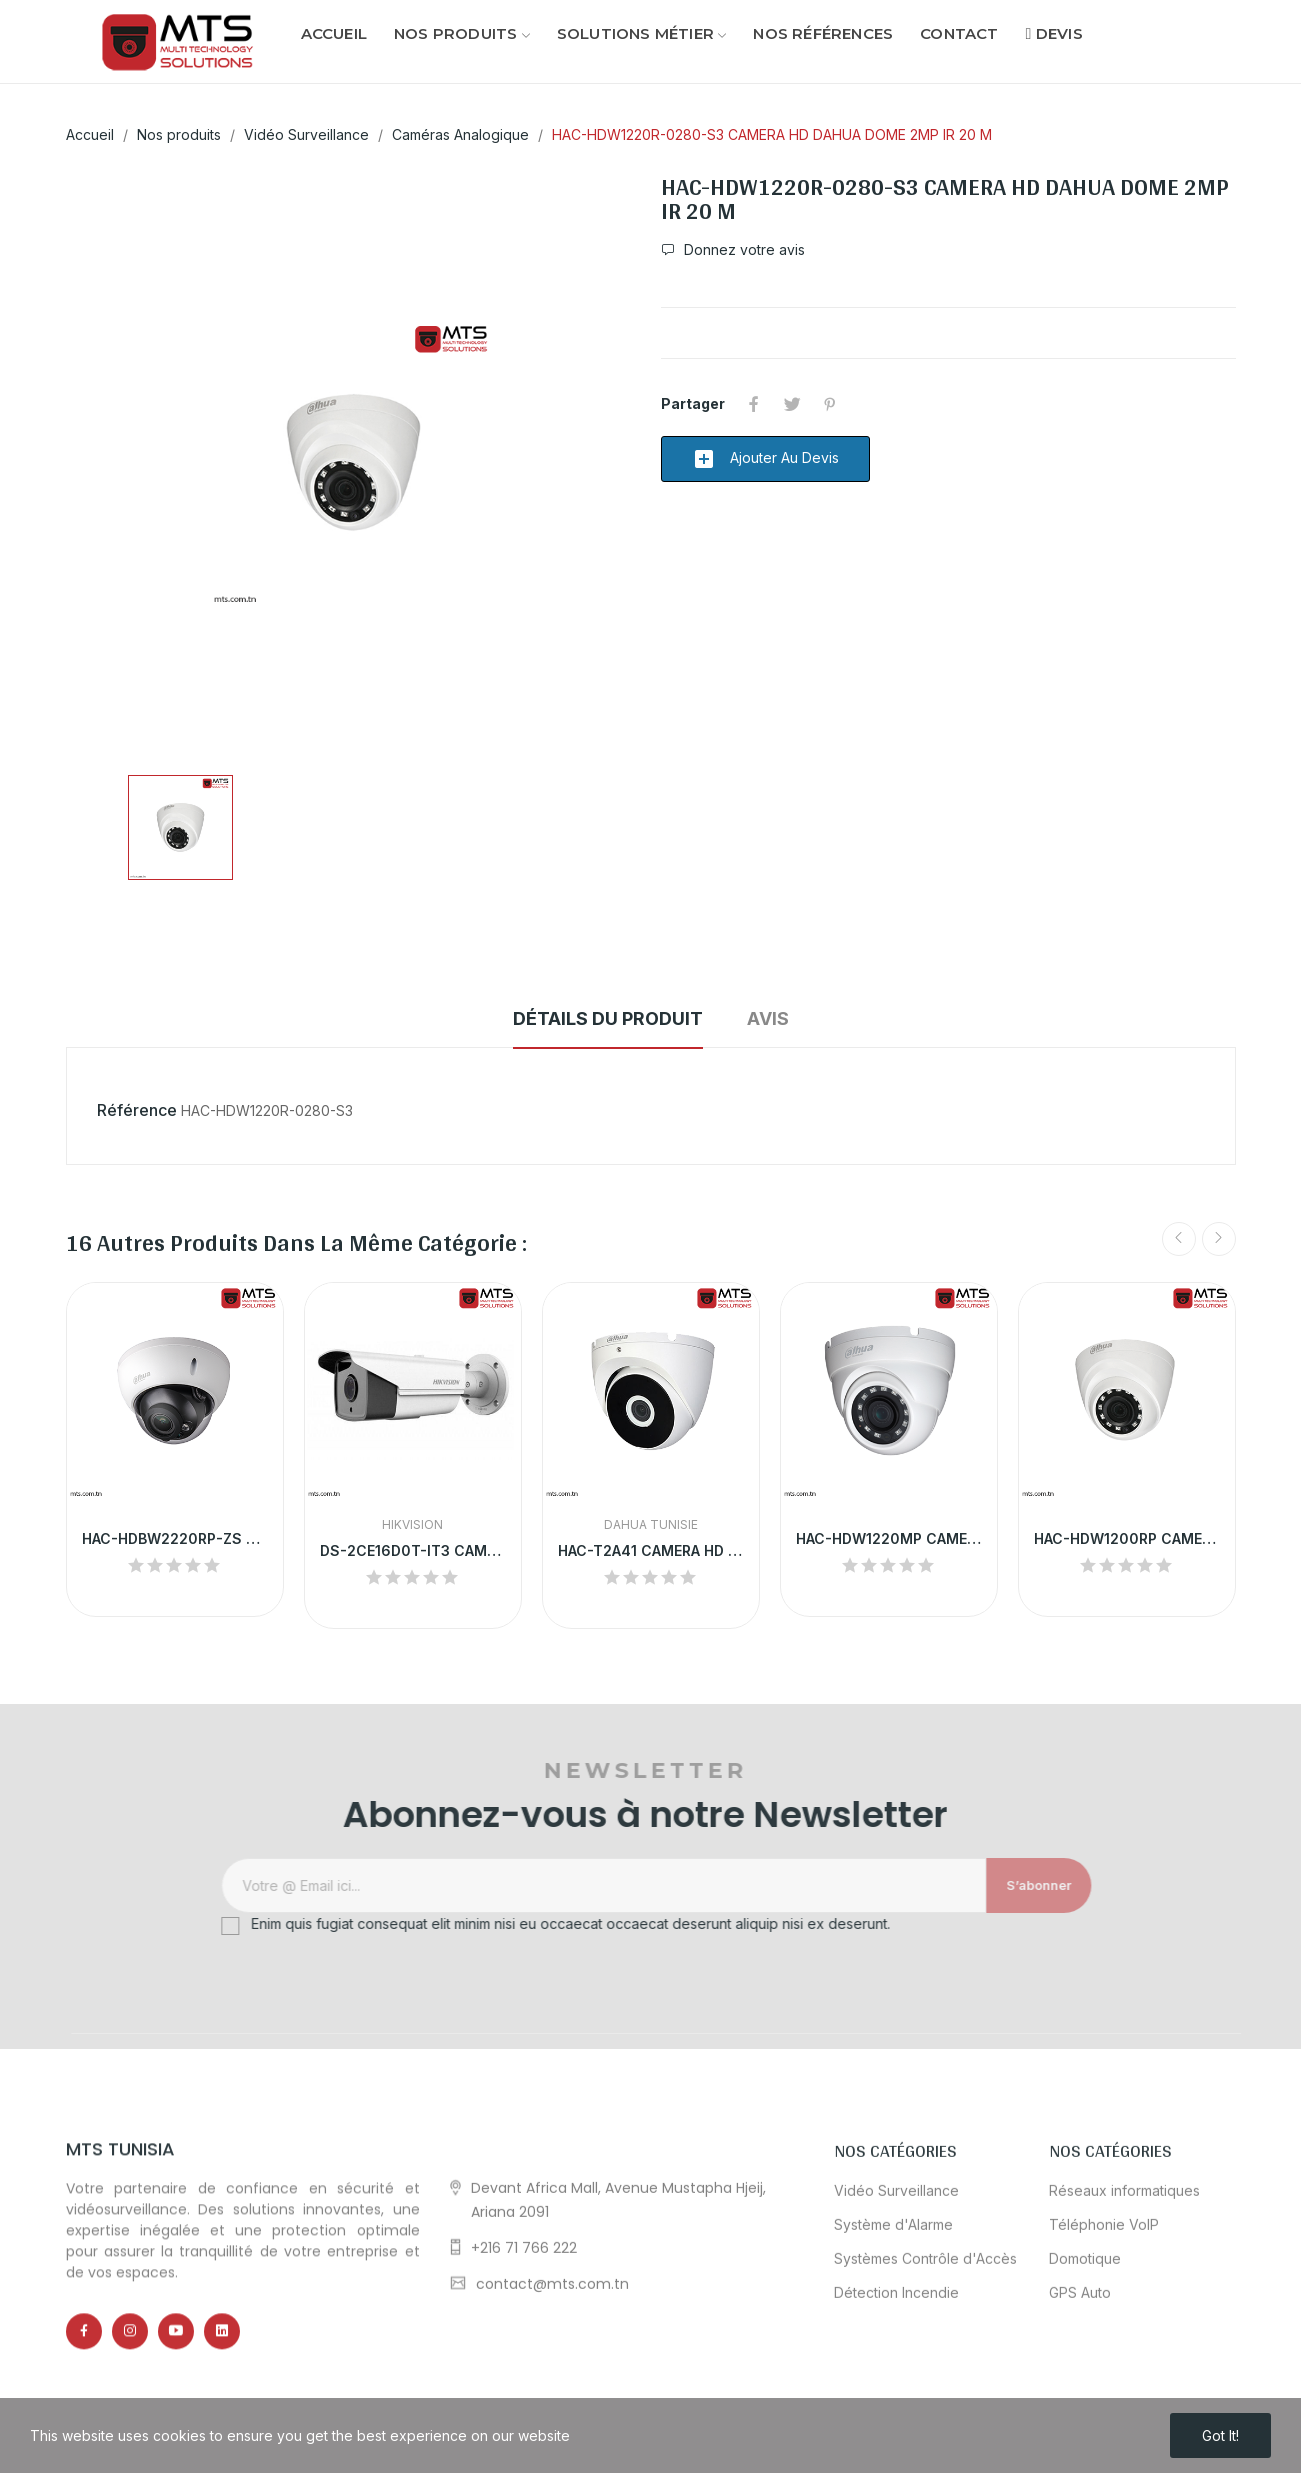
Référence (137, 1110)
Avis (768, 1018)
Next (1219, 1239)
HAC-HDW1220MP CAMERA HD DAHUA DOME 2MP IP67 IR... (889, 1538)
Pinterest (830, 404)
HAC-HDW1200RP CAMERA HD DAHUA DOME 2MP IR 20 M (1127, 1538)
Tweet (792, 404)
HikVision (412, 1525)
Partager (754, 404)
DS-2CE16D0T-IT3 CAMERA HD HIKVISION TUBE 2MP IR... (413, 1550)
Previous (1179, 1239)
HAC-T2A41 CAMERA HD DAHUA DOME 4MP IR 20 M (651, 1550)
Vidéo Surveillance (896, 2372)
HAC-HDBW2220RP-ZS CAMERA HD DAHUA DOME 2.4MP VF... (175, 1538)
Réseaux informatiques (1124, 2372)
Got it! (1220, 2435)
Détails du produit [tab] (608, 1018)
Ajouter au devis (765, 459)
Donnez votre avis (742, 250)
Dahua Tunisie (651, 1525)
